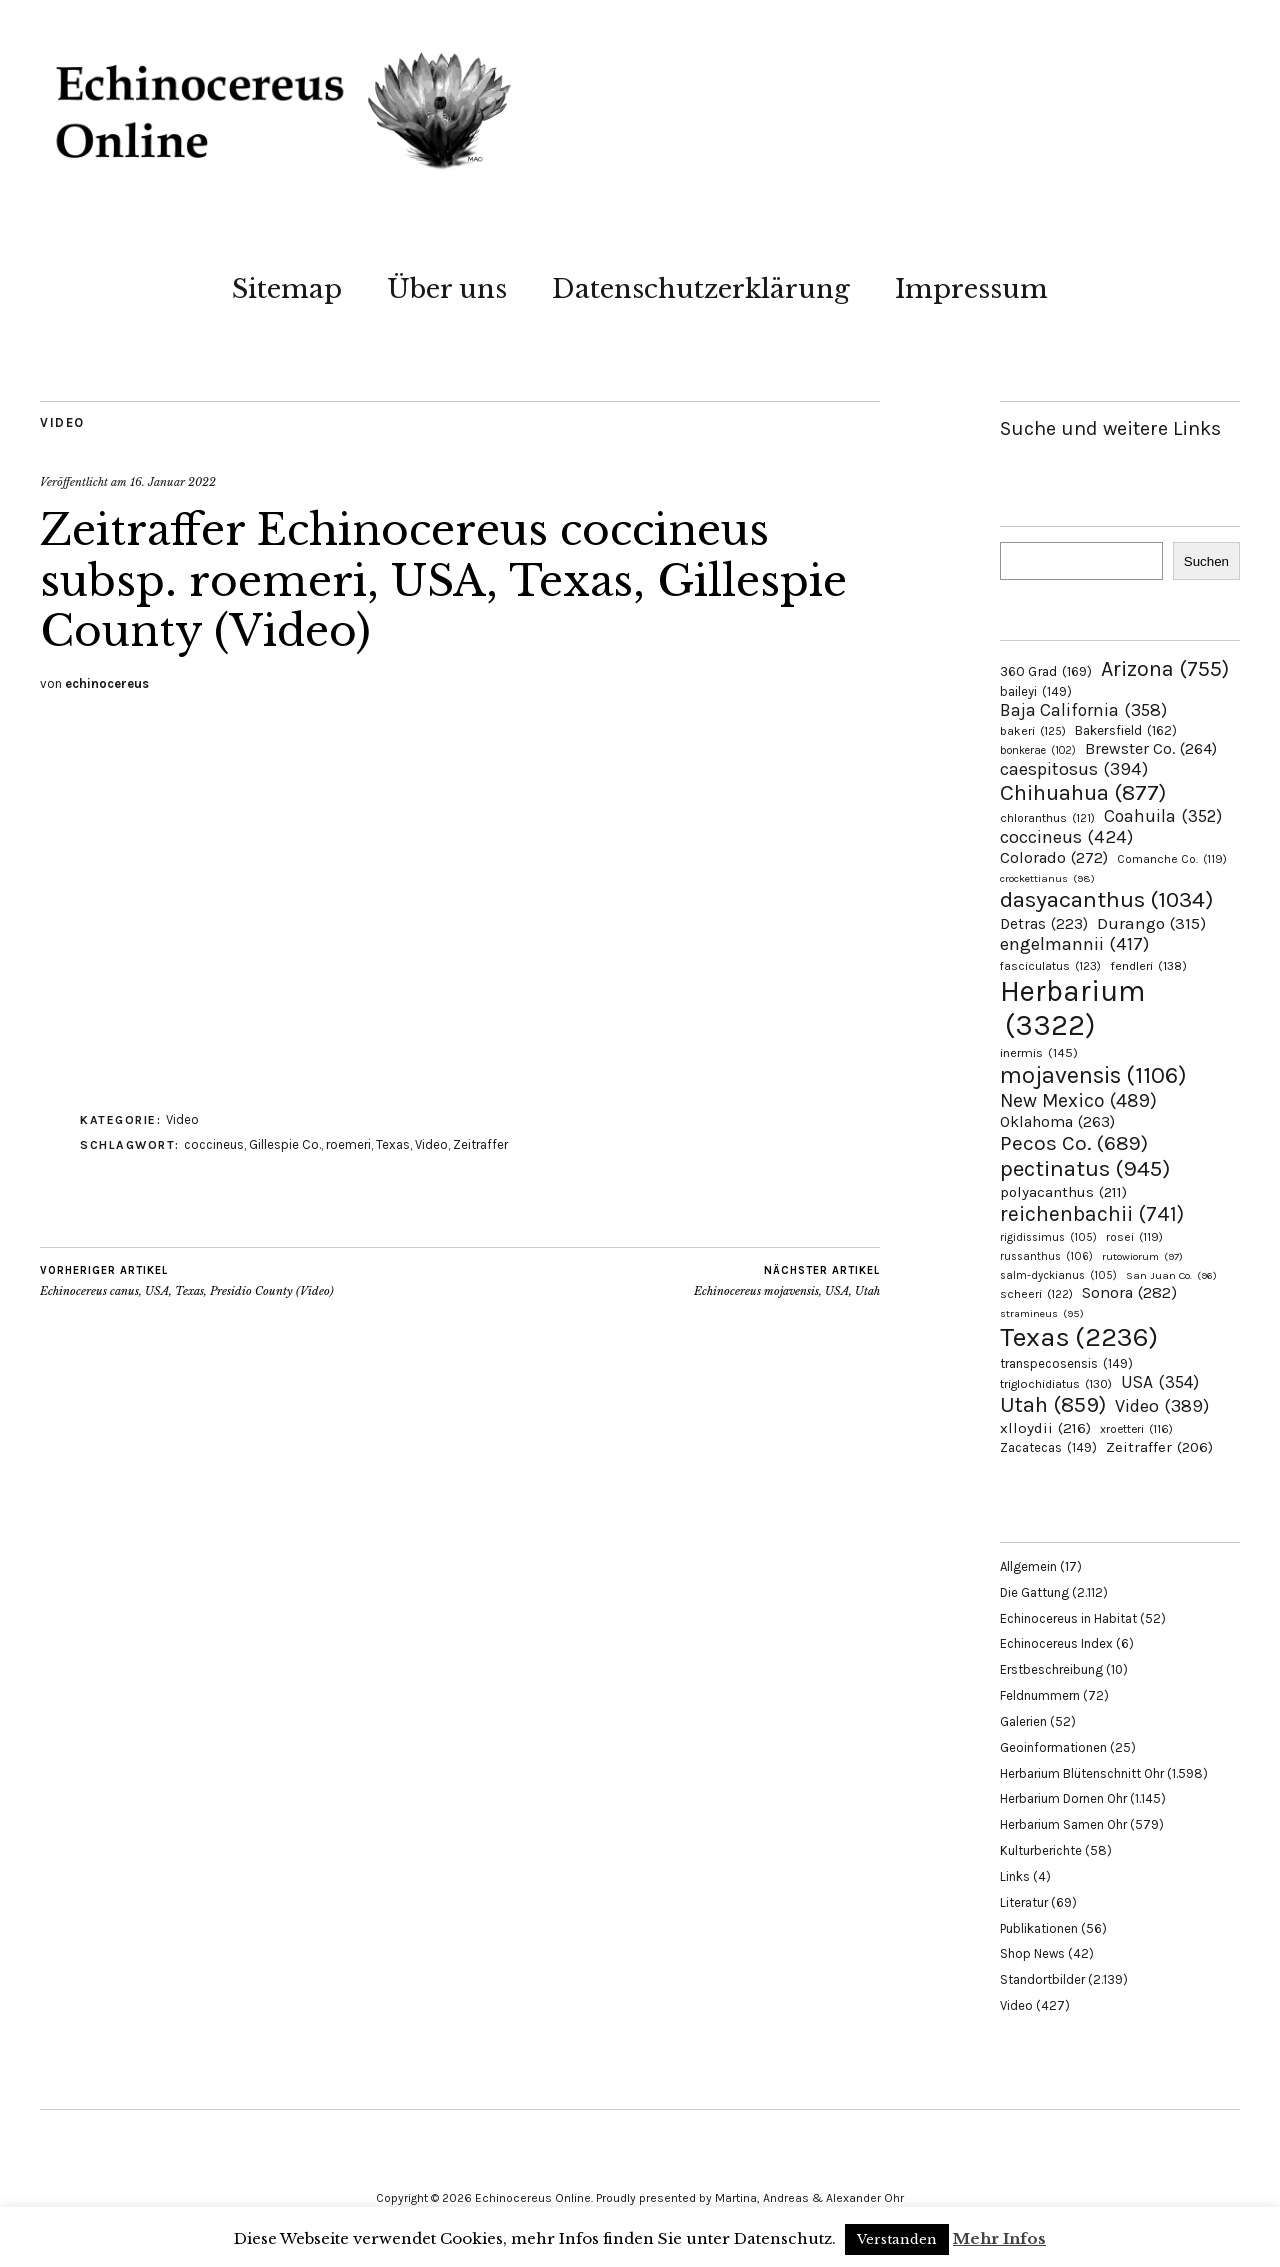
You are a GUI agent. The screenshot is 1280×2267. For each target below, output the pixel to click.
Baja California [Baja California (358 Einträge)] (1083, 710)
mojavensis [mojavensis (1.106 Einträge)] (1093, 1075)
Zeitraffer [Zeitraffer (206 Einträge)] (1159, 1447)
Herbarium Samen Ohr (1063, 1824)
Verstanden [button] (897, 2239)
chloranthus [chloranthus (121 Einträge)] (1047, 818)
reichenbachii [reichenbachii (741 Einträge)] (1092, 1213)
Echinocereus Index (1056, 1643)
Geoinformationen (1053, 1747)
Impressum (971, 289)
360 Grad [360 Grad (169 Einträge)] (1046, 671)
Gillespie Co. (285, 1144)
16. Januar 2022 (173, 482)
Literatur (1024, 1902)
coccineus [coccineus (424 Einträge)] (1066, 837)
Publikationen (1039, 1928)
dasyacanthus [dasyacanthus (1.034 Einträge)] (1107, 899)
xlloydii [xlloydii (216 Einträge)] (1045, 1428)
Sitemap (287, 289)
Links (1015, 1876)
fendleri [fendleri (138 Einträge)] (1148, 965)
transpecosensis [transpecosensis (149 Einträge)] (1066, 1363)
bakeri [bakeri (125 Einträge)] (1033, 731)
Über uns (447, 289)
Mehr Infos (999, 2238)
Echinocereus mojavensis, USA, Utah (787, 1281)
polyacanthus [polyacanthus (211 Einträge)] (1063, 1192)
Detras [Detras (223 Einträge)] (1044, 924)
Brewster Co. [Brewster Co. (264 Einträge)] (1151, 748)
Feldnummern (1040, 1695)
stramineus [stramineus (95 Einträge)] (1042, 1313)
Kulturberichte (1041, 1850)
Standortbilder (1042, 1979)
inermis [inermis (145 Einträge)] (1039, 1052)
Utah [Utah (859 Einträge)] (1053, 1405)
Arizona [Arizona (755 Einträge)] (1165, 668)
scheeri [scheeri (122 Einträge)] (1036, 1294)
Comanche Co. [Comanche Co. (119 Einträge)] (1172, 859)
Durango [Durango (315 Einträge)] (1151, 923)
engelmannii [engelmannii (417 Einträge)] (1074, 944)
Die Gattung (1034, 1592)
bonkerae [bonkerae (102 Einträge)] (1038, 750)
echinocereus (107, 683)
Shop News (1032, 1953)
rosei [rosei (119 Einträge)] (1134, 1237)
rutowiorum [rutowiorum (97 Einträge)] (1142, 1256)
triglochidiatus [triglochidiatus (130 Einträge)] (1056, 1384)
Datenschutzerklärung (701, 289)
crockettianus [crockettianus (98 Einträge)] (1047, 878)
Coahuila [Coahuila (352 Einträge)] (1163, 816)
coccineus (214, 1144)
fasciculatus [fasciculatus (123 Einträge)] (1050, 966)
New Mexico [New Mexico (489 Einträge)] (1078, 1100)
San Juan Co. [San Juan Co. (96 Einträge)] (1171, 1275)
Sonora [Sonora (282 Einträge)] (1129, 1292)
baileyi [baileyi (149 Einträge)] (1036, 691)
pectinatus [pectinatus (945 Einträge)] (1085, 1168)
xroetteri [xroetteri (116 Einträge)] (1136, 1429)
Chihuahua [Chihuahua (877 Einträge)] (1083, 793)
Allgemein (1028, 1566)
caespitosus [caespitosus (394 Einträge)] (1074, 769)
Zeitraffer (480, 1144)
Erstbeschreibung (1051, 1669)
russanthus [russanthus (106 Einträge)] (1046, 1256)
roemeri (348, 1144)
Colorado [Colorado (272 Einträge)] (1054, 857)
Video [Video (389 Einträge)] (1162, 1406)
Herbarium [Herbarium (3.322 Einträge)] (1072, 1008)
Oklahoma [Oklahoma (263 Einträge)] (1057, 1121)
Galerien (1023, 1721)
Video (62, 422)
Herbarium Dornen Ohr (1063, 1798)
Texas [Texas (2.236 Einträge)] (1079, 1337)
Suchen (1206, 561)
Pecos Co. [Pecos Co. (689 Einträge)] (1074, 1143)
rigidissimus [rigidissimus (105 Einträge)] (1048, 1237)
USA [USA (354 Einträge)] (1160, 1382)
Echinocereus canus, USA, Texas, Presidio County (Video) (187, 1281)
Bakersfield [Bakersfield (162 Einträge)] (1126, 730)
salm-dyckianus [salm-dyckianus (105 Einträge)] (1058, 1275)
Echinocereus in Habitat (1068, 1618)
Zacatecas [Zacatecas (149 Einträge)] (1048, 1447)
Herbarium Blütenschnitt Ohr (1082, 1773)
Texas (393, 1144)
